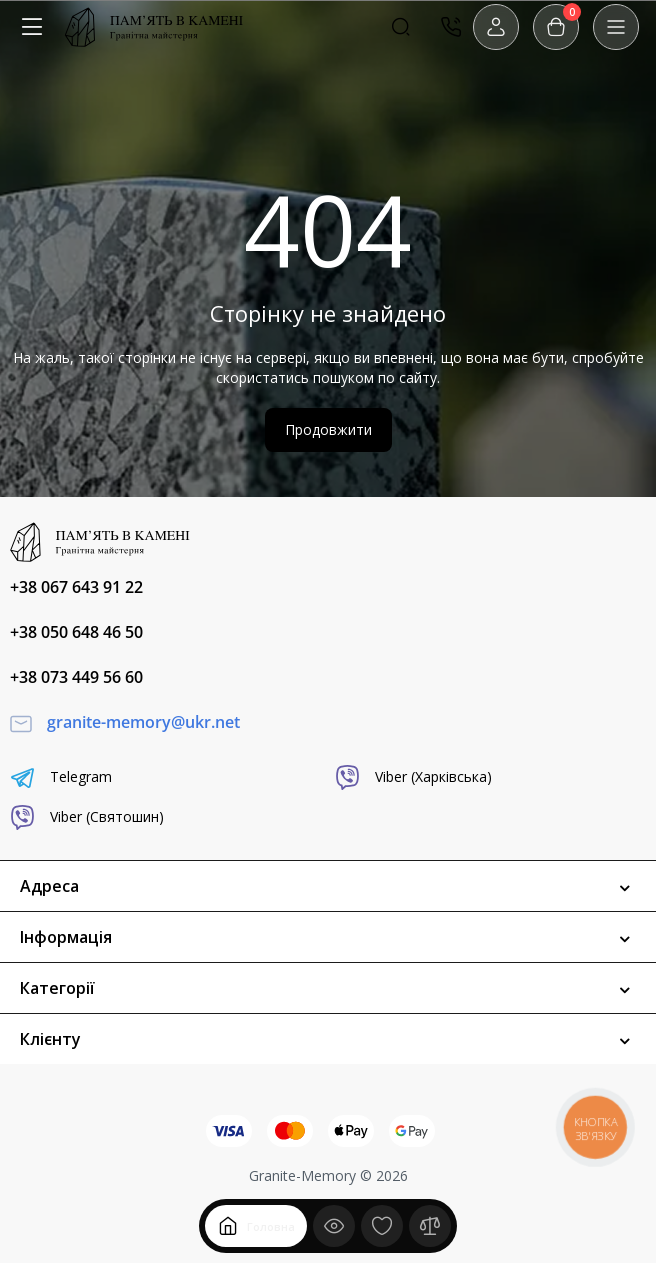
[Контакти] (451, 27)
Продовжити (328, 429)
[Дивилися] (334, 1226)
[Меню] (32, 27)
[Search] (401, 27)
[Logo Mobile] (154, 27)
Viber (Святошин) (87, 817)
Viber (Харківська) (413, 777)
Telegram (61, 777)
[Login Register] (496, 27)
